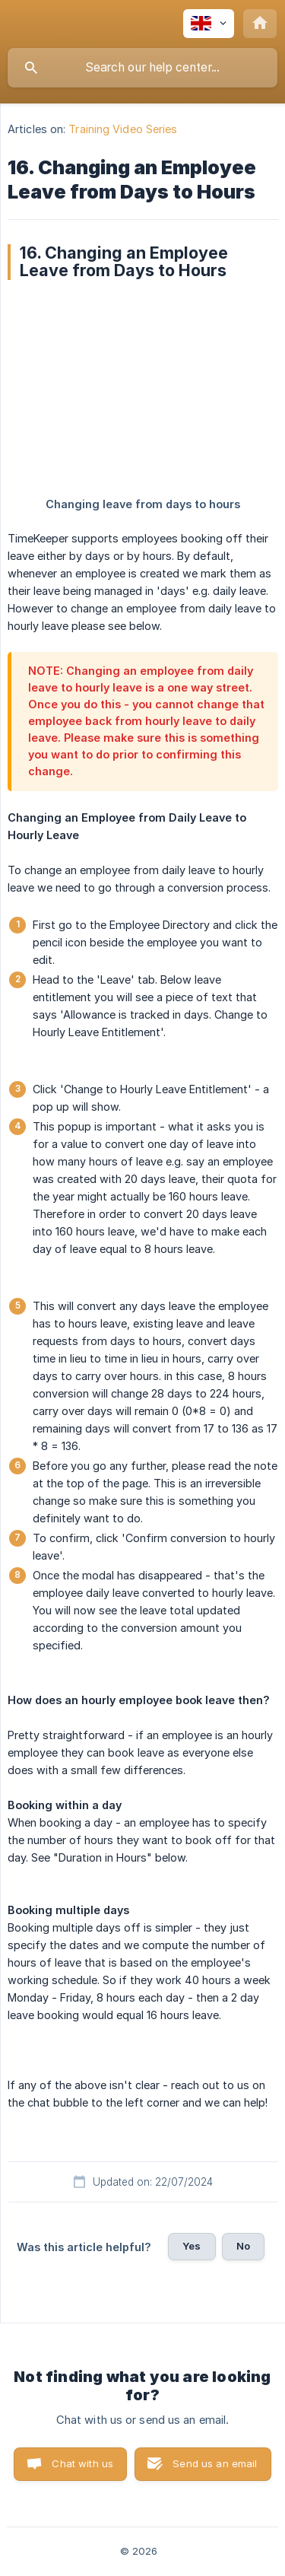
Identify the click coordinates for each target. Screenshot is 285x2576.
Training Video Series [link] (122, 128)
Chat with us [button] (82, 2463)
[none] (208, 23)
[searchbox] (142, 67)
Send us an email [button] (215, 2463)
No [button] (243, 2246)
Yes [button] (191, 2246)
